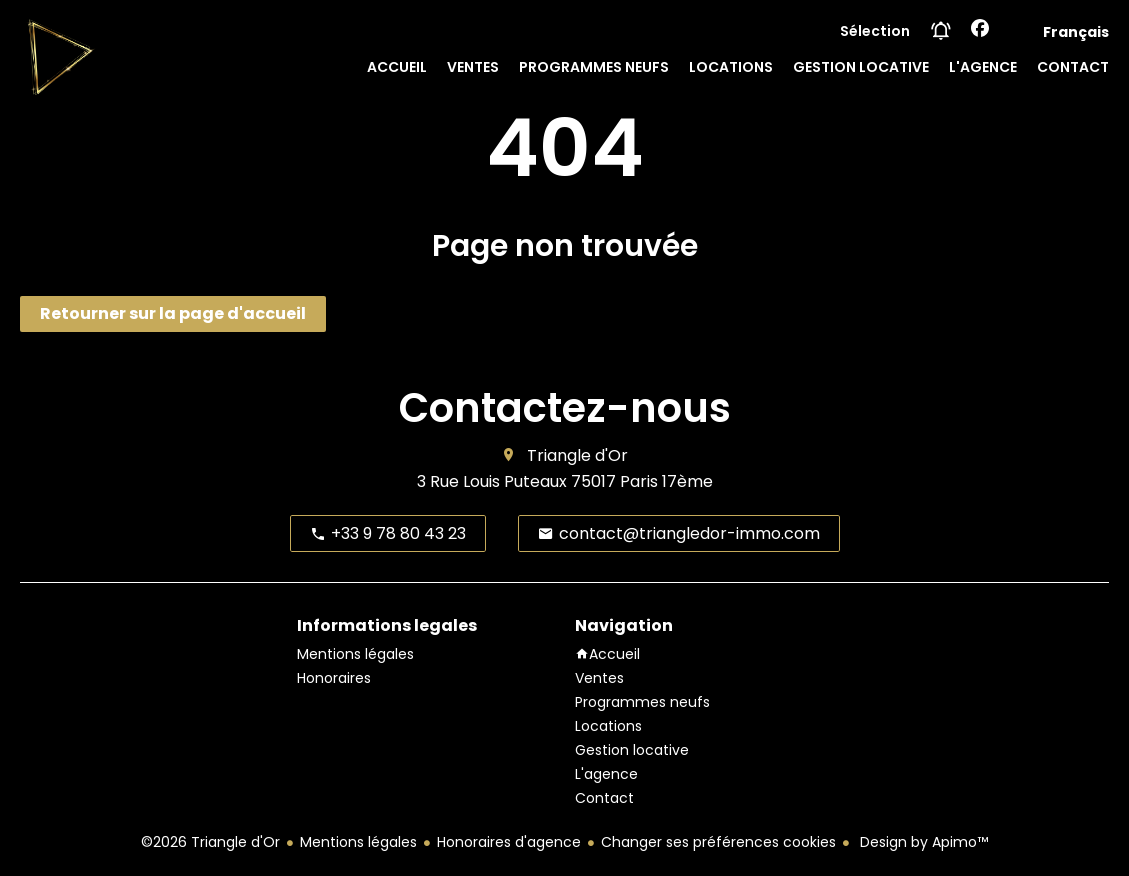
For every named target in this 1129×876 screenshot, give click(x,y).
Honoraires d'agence (509, 842)
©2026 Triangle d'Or (210, 842)
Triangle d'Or (577, 455)
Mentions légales (358, 842)
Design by (922, 842)
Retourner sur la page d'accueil (173, 313)
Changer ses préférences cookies (718, 842)
